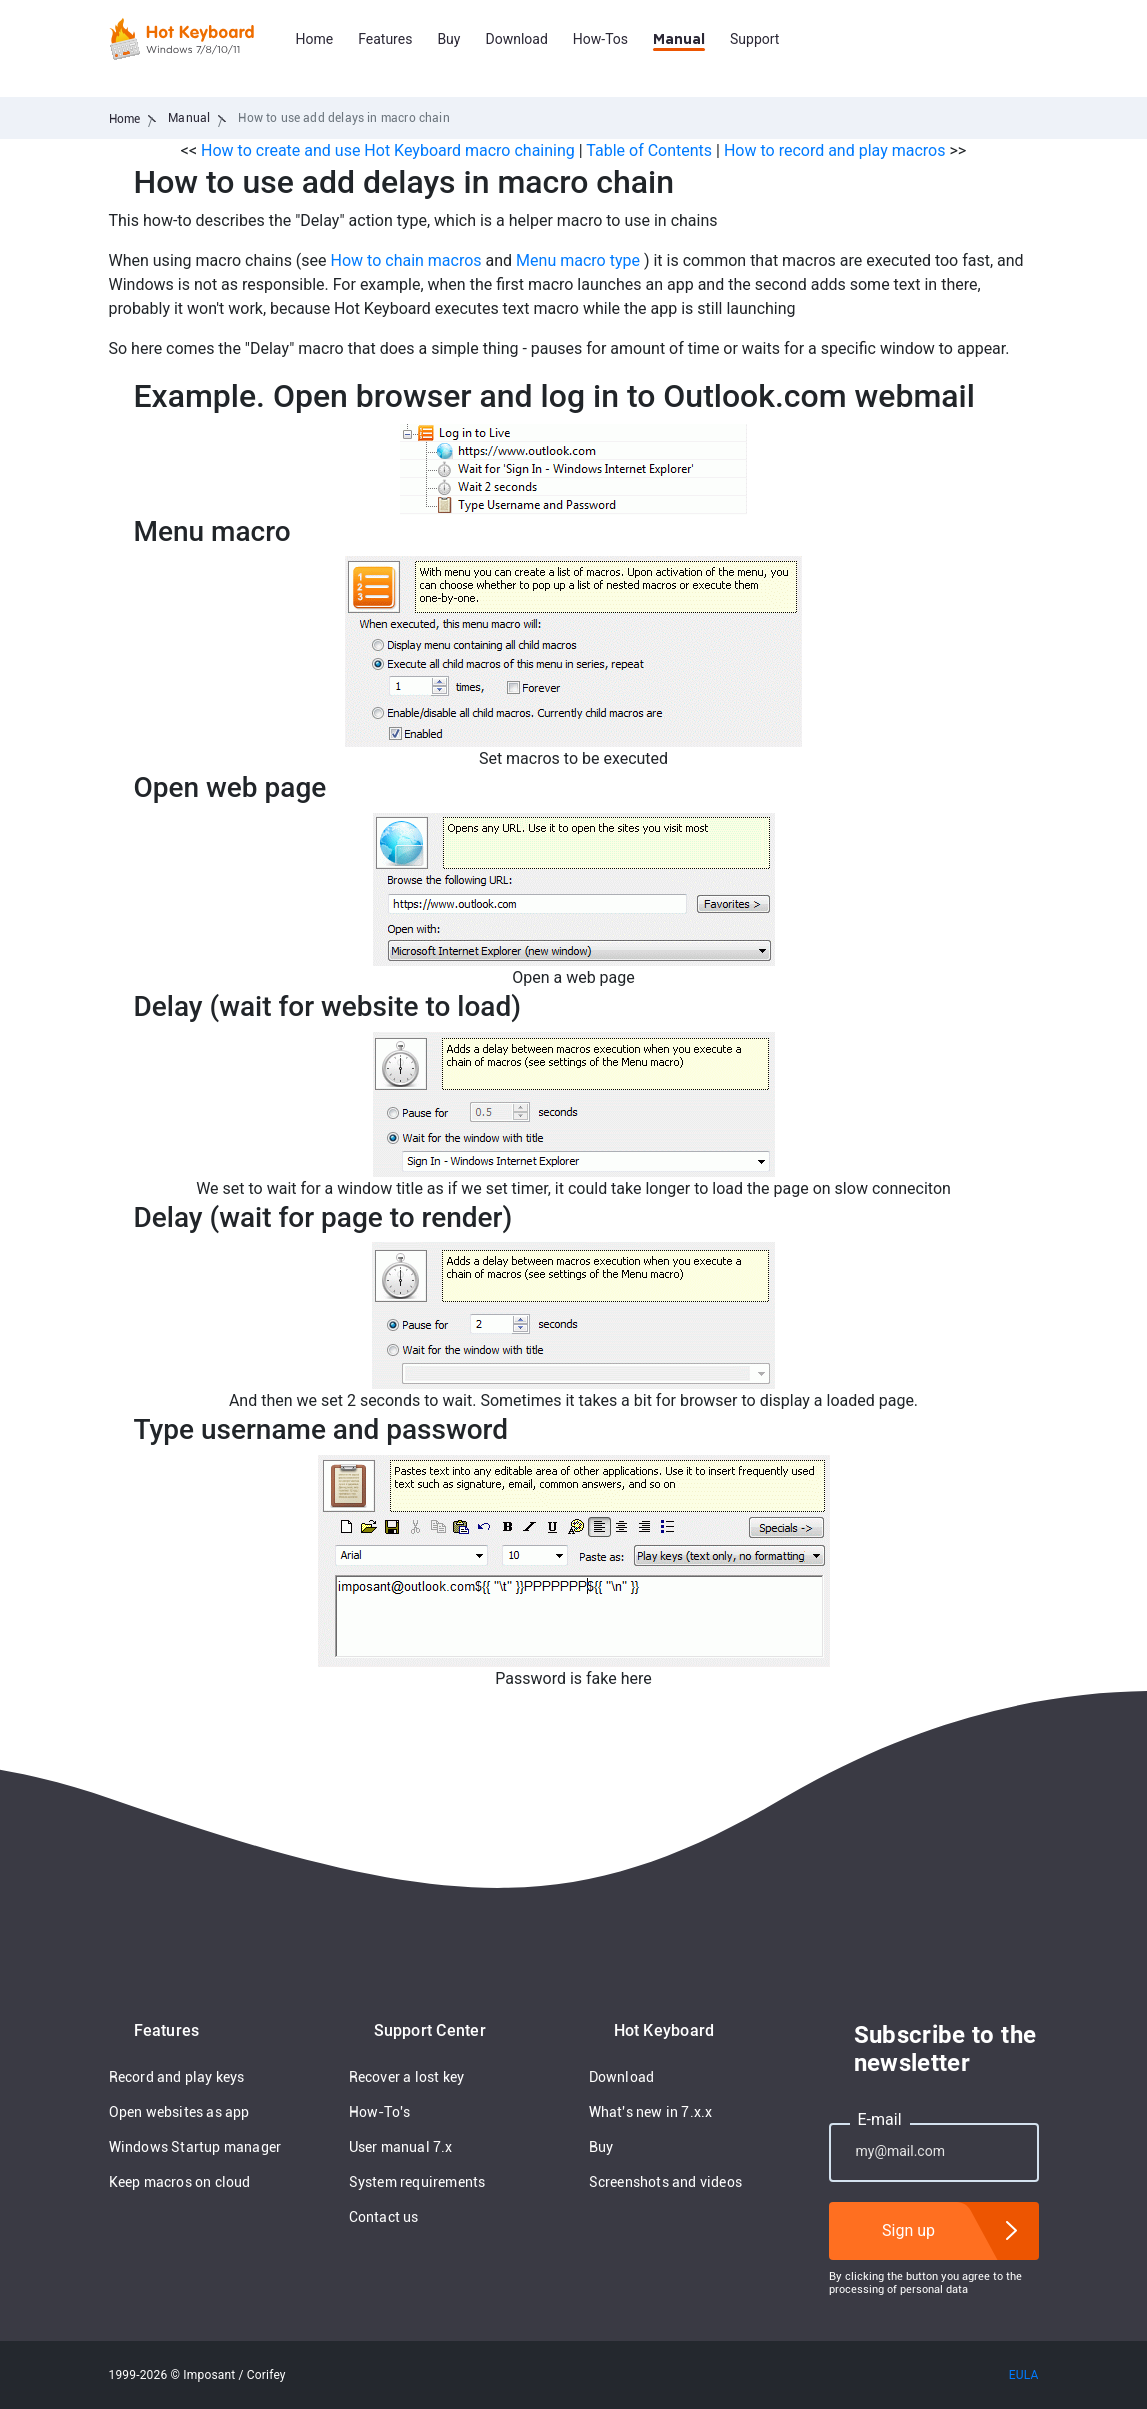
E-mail (880, 2119)
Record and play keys (177, 2077)
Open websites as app (179, 2112)
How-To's (380, 2112)
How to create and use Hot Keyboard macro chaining (388, 150)
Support (754, 39)
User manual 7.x (401, 2147)
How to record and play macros (835, 150)
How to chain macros (406, 260)
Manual (679, 40)
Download (516, 39)
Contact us (384, 2217)
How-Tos (600, 39)
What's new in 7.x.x (651, 2112)
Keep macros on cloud (180, 2182)
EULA (1024, 2375)
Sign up (908, 2230)
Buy (448, 39)
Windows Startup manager (195, 2147)
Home (315, 39)
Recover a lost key (407, 2077)
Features (385, 39)
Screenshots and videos (666, 2182)
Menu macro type (578, 260)
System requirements (417, 2182)
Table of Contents (651, 150)
